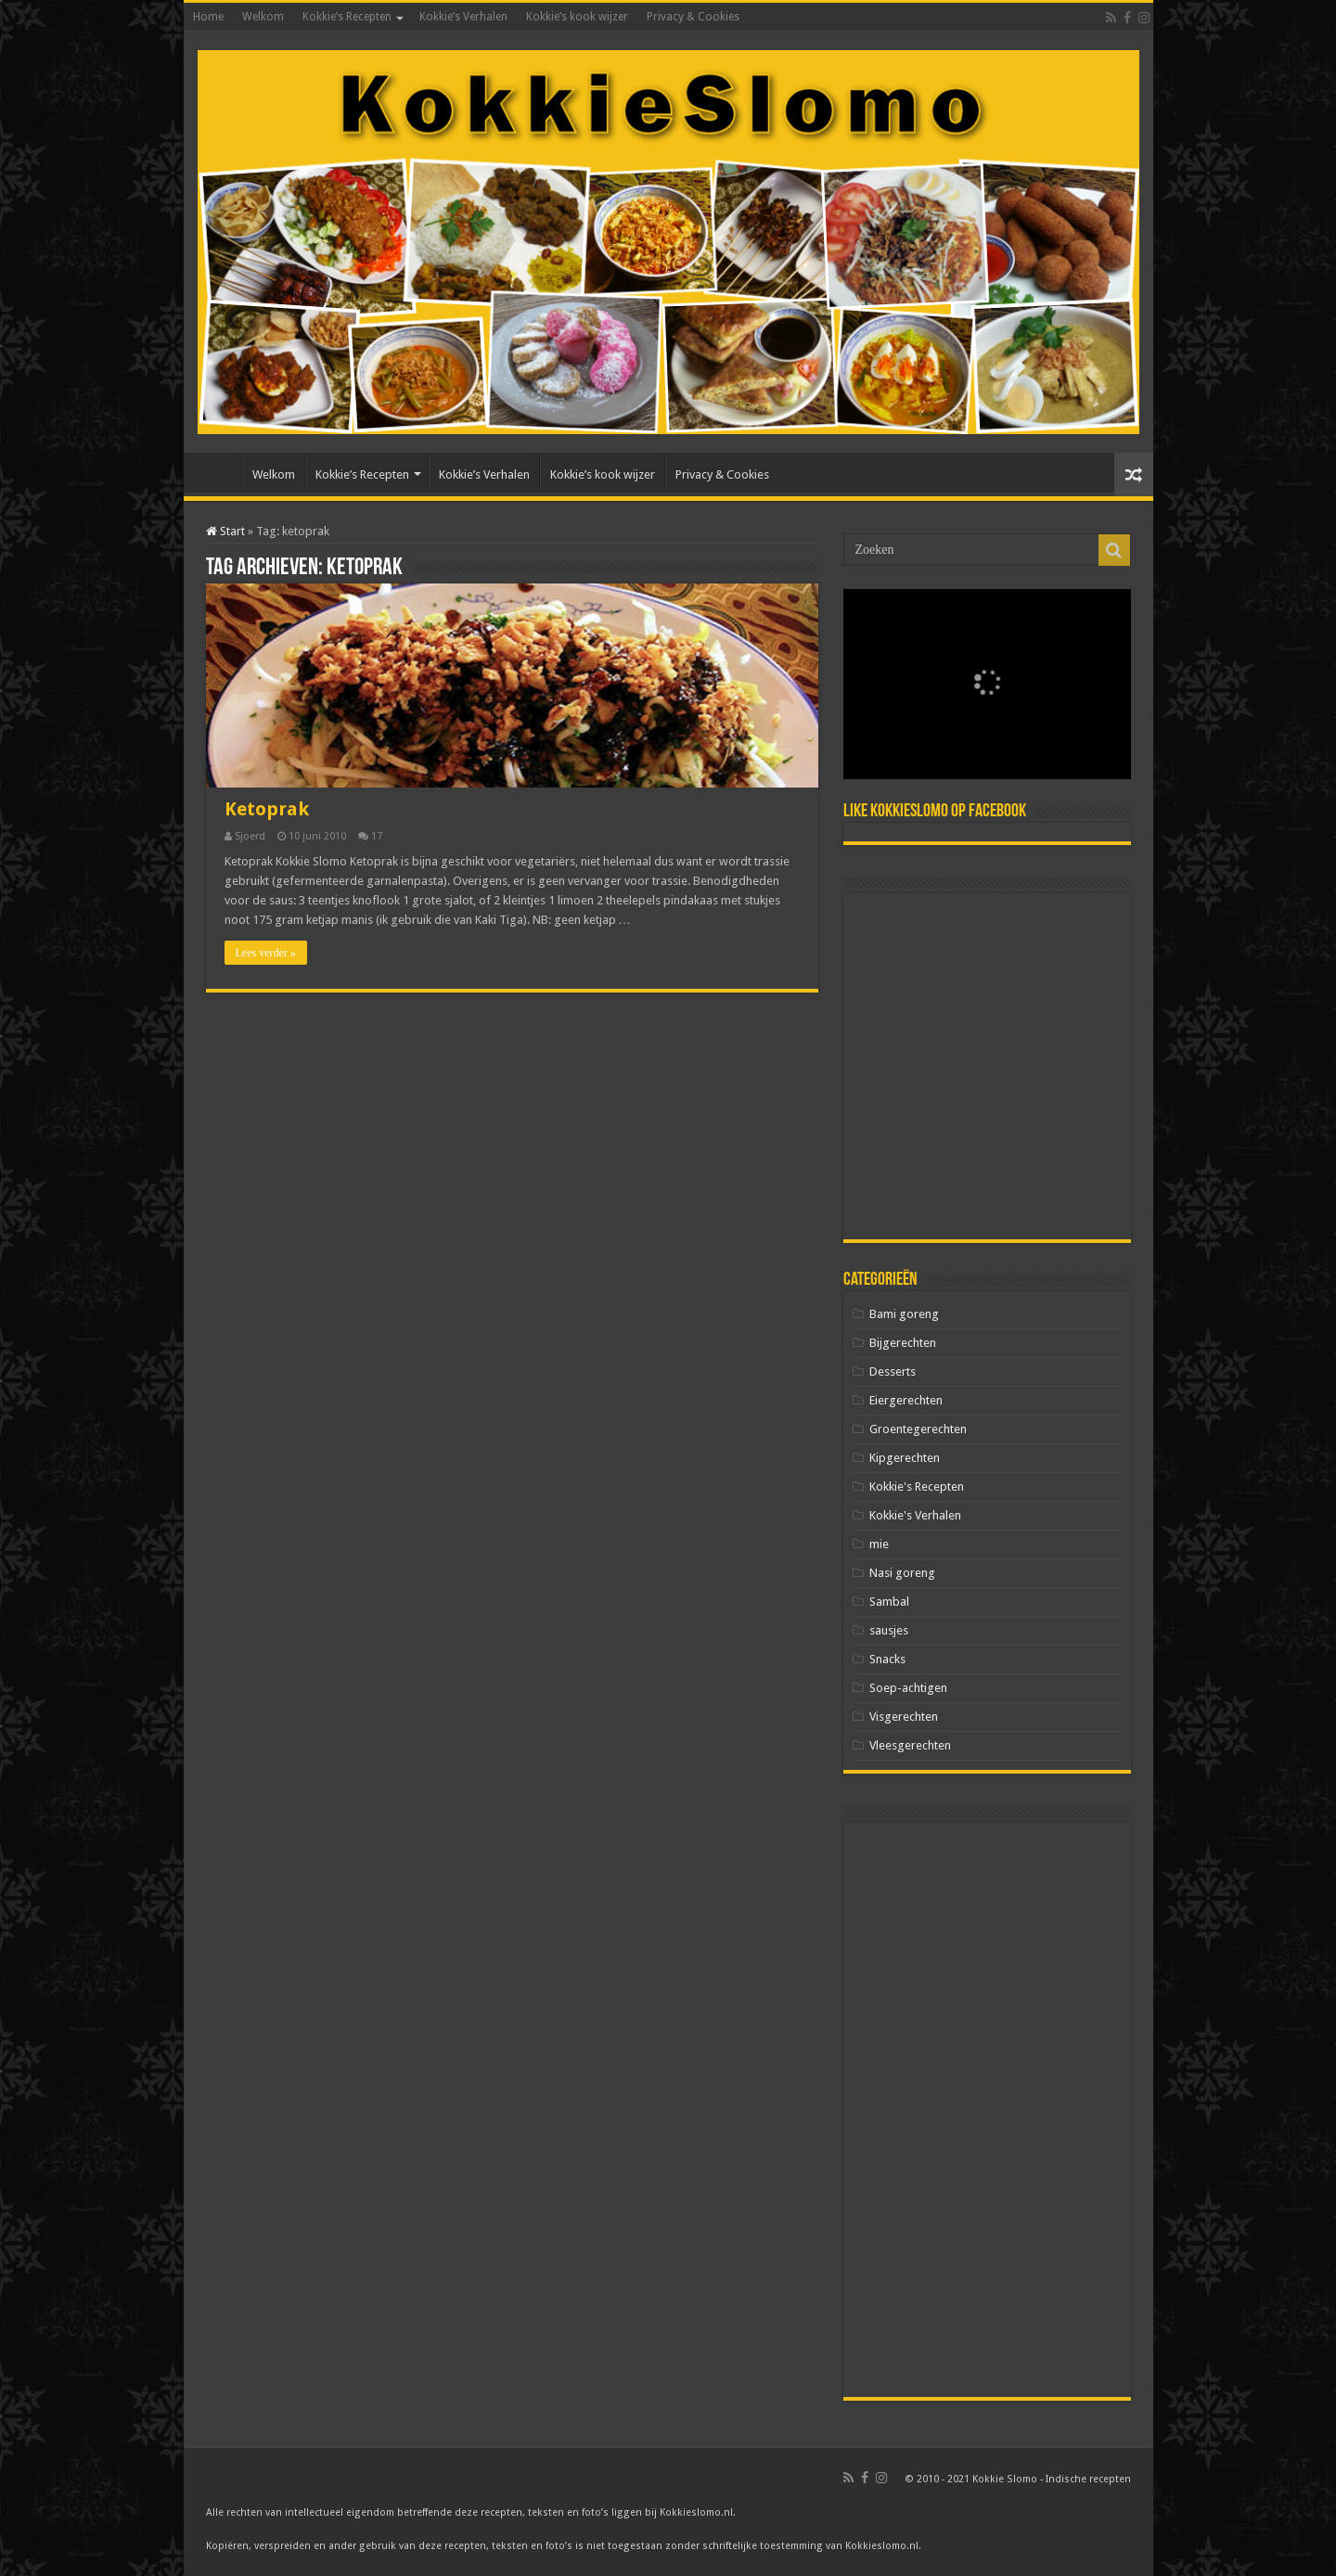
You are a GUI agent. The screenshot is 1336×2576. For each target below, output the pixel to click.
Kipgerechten (904, 1458)
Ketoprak (267, 809)
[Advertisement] (987, 1066)
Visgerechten (903, 1717)
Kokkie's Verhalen (915, 1515)
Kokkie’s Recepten (347, 16)
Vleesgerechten (910, 1745)
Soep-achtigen (908, 1688)
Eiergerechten (906, 1400)
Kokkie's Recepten (916, 1486)
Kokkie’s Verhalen (463, 16)
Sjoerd (250, 836)
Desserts (892, 1371)
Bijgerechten (902, 1343)
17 (376, 836)
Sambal (889, 1601)
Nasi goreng (902, 1573)
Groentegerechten (918, 1429)
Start (225, 531)
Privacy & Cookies (693, 16)
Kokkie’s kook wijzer (577, 16)
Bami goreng (904, 1314)
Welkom (263, 16)
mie (879, 1544)
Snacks (887, 1659)
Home (208, 16)
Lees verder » (266, 952)
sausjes (888, 1630)
